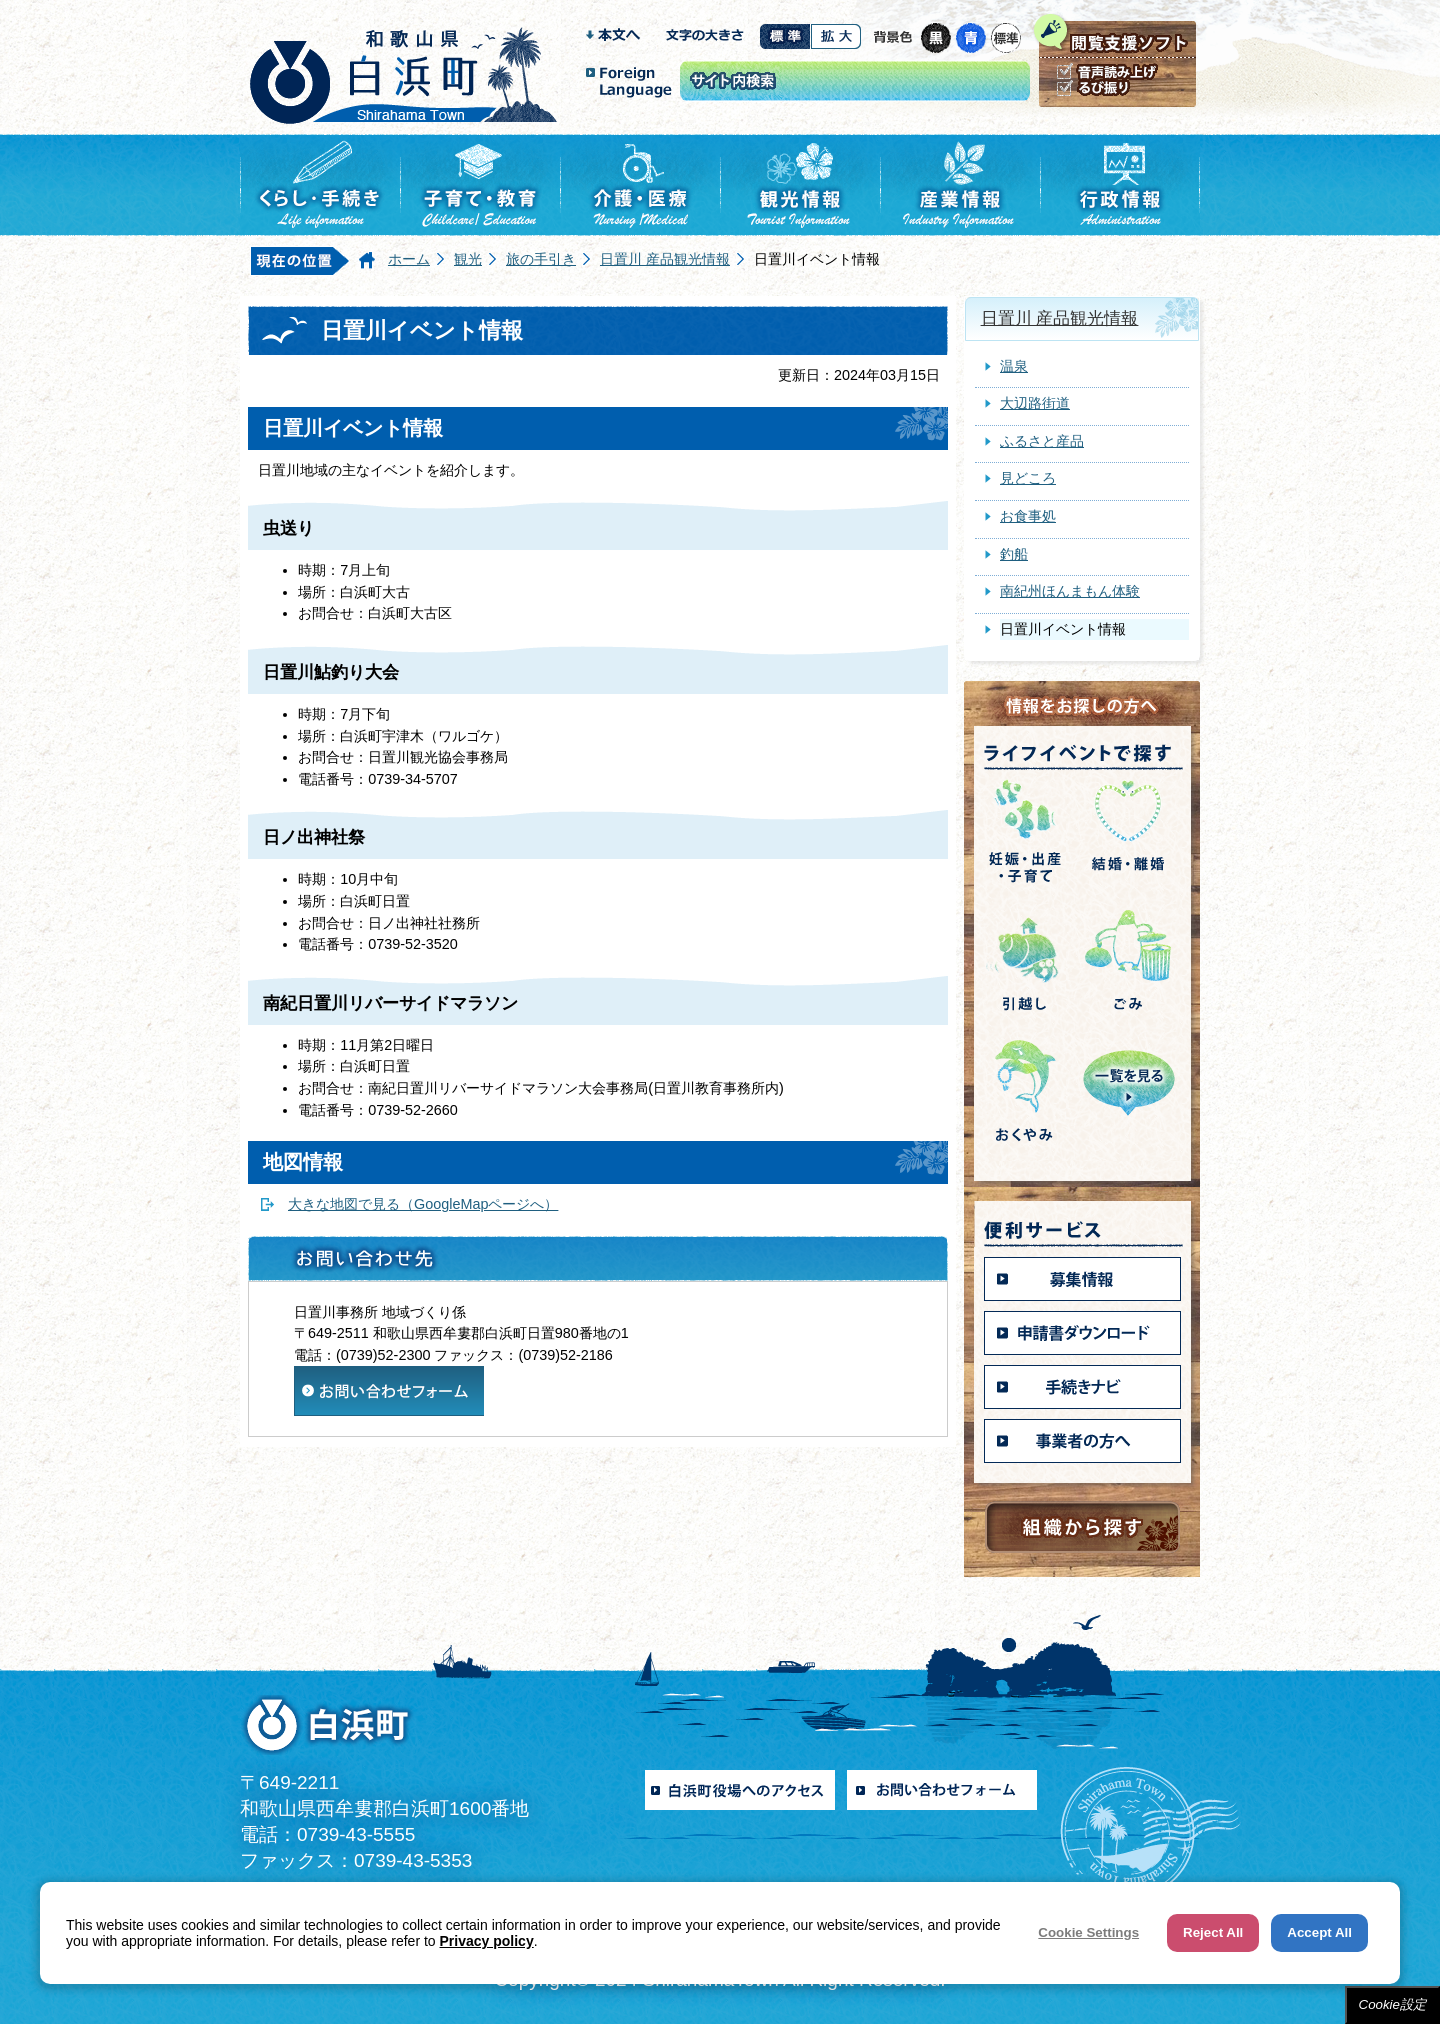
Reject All (1213, 1932)
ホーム (409, 259)
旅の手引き (541, 259)
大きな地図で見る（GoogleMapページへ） (423, 1204)
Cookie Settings (1088, 1932)
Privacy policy (487, 1941)
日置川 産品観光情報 (665, 259)
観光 (468, 259)
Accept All (1319, 1932)
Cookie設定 (1393, 2004)
